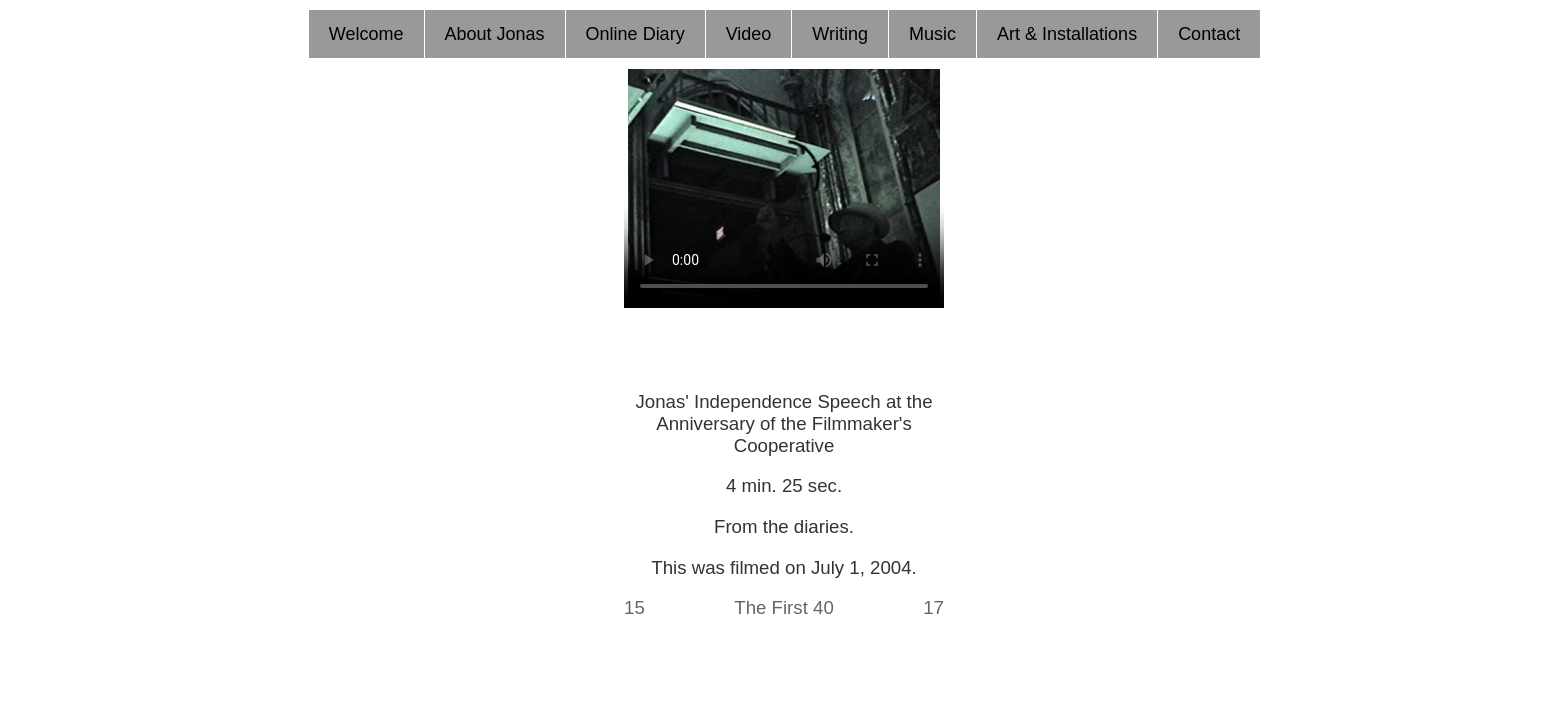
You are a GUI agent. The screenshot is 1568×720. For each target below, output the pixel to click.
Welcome (366, 34)
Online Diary (635, 34)
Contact (1209, 34)
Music (932, 34)
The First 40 (784, 607)
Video (749, 34)
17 (933, 607)
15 (634, 607)
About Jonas (495, 34)
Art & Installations (1067, 34)
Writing (840, 34)
